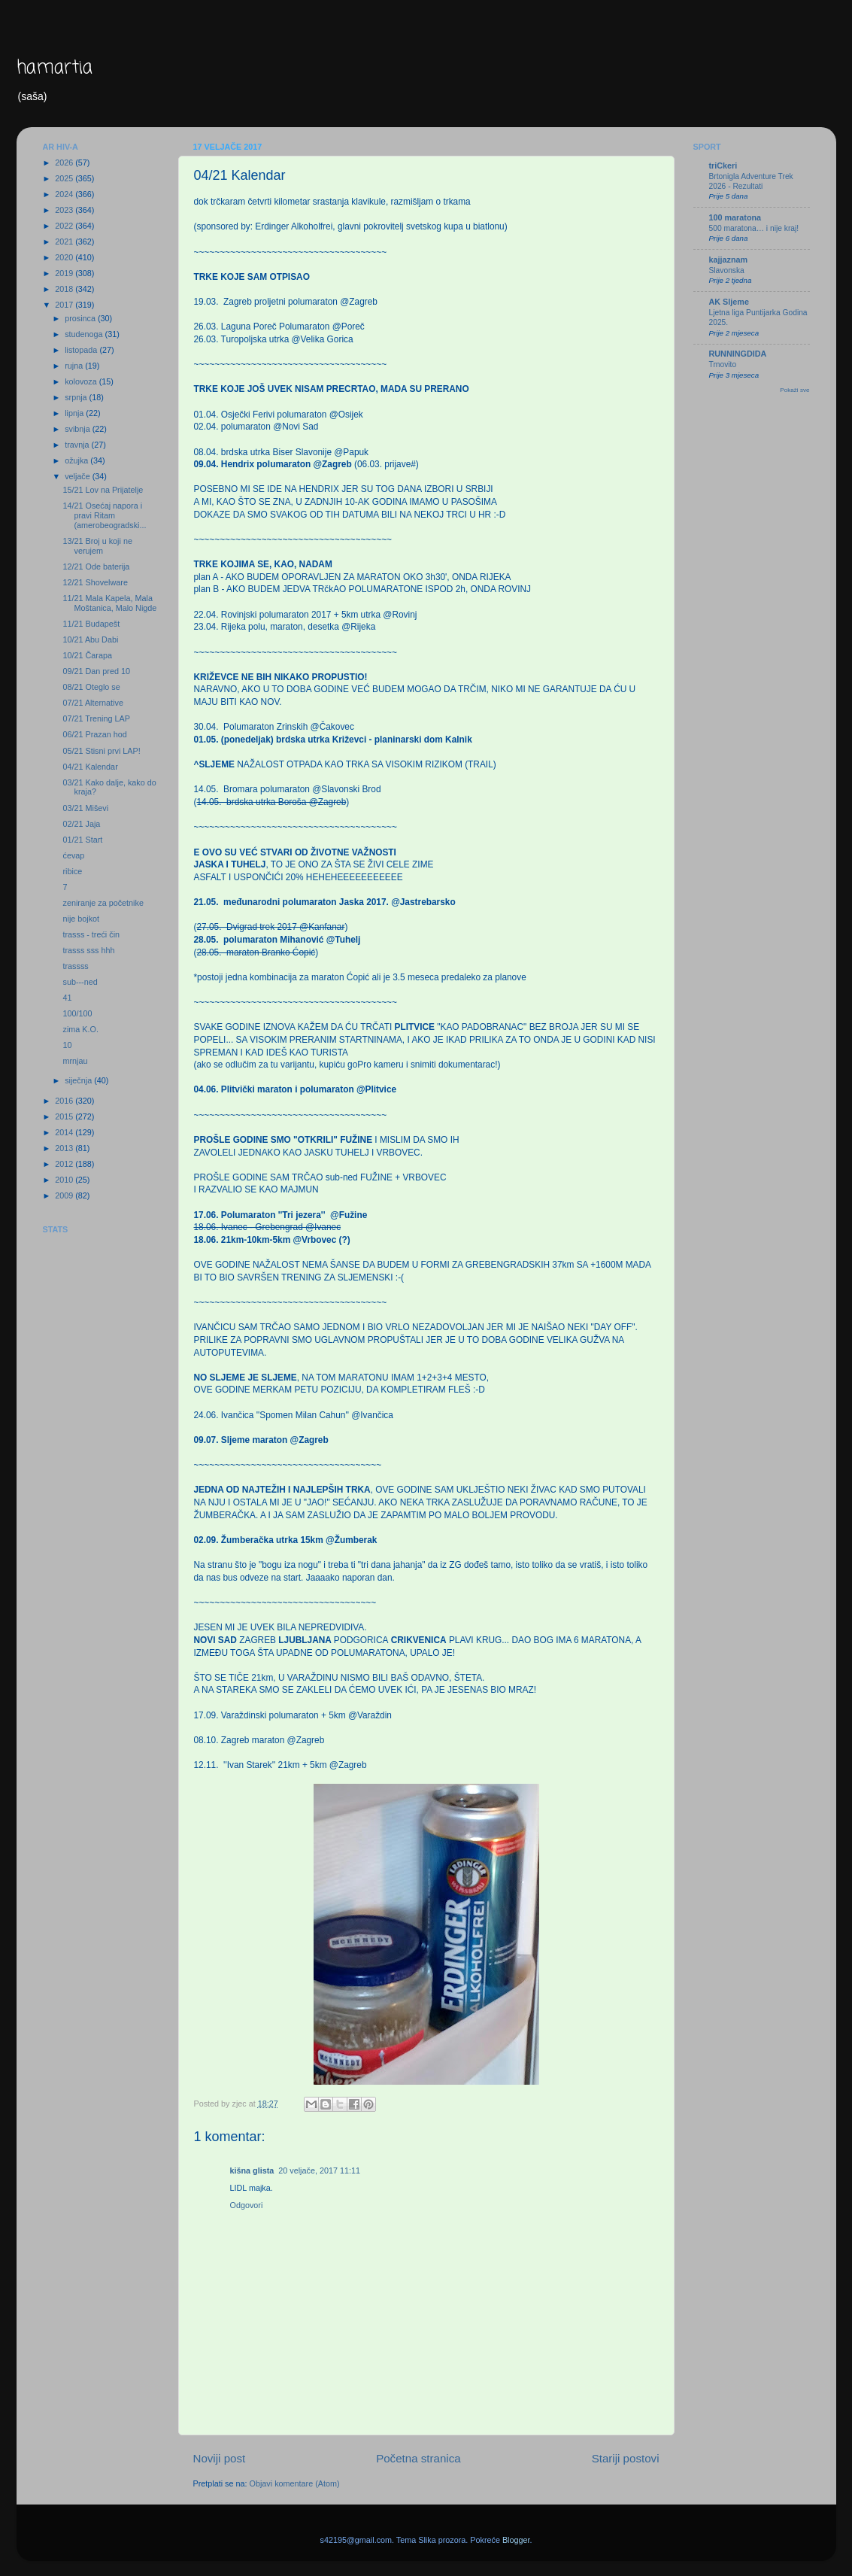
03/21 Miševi (85, 808)
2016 (65, 1100)
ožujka (77, 460)
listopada (82, 349)
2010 (65, 1179)
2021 (65, 241)
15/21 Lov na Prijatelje (102, 489)
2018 (65, 288)
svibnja (78, 428)
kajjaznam (728, 259)
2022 (65, 225)
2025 (65, 178)
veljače (78, 476)
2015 (65, 1116)
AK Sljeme (729, 301)
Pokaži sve (794, 390)
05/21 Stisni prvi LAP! (101, 750)
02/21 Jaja (81, 823)
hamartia (54, 68)
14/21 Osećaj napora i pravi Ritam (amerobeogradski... (104, 515)
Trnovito (723, 364)
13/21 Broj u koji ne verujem (97, 545)
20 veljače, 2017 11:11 (319, 2170)
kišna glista (252, 2170)
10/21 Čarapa (86, 655)
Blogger (516, 2539)
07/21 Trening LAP (95, 718)
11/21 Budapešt (91, 623)
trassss (75, 966)
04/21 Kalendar (89, 766)
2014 (65, 1132)
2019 (65, 273)
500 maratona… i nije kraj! (754, 228)
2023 (65, 209)
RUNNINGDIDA (738, 353)
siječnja (79, 1080)
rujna (75, 365)
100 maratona (735, 217)
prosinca (81, 318)
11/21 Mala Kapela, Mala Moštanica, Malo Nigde (109, 603)
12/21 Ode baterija (95, 566)
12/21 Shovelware (94, 582)
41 (66, 997)
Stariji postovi (625, 2458)
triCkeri (723, 165)
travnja (78, 444)
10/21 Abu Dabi (90, 639)
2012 (65, 1163)
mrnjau (74, 1060)
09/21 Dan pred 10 (95, 671)
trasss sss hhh (88, 950)
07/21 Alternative (92, 702)
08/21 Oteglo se (91, 686)
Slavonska (726, 270)
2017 (65, 304)
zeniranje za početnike (102, 902)
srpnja (77, 397)
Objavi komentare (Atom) (295, 2483)
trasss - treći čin (91, 934)
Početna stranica (418, 2458)
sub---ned (79, 981)
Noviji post (219, 2458)
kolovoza (82, 381)
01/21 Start (82, 839)
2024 (65, 194)
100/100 (77, 1013)
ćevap (73, 855)
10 (66, 1045)
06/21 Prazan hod (94, 734)
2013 (65, 1148)
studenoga (85, 334)
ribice (72, 871)
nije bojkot (80, 918)
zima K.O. (80, 1029)
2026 (65, 162)
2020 (65, 257)
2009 (65, 1195)
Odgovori (246, 2205)
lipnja (75, 413)
